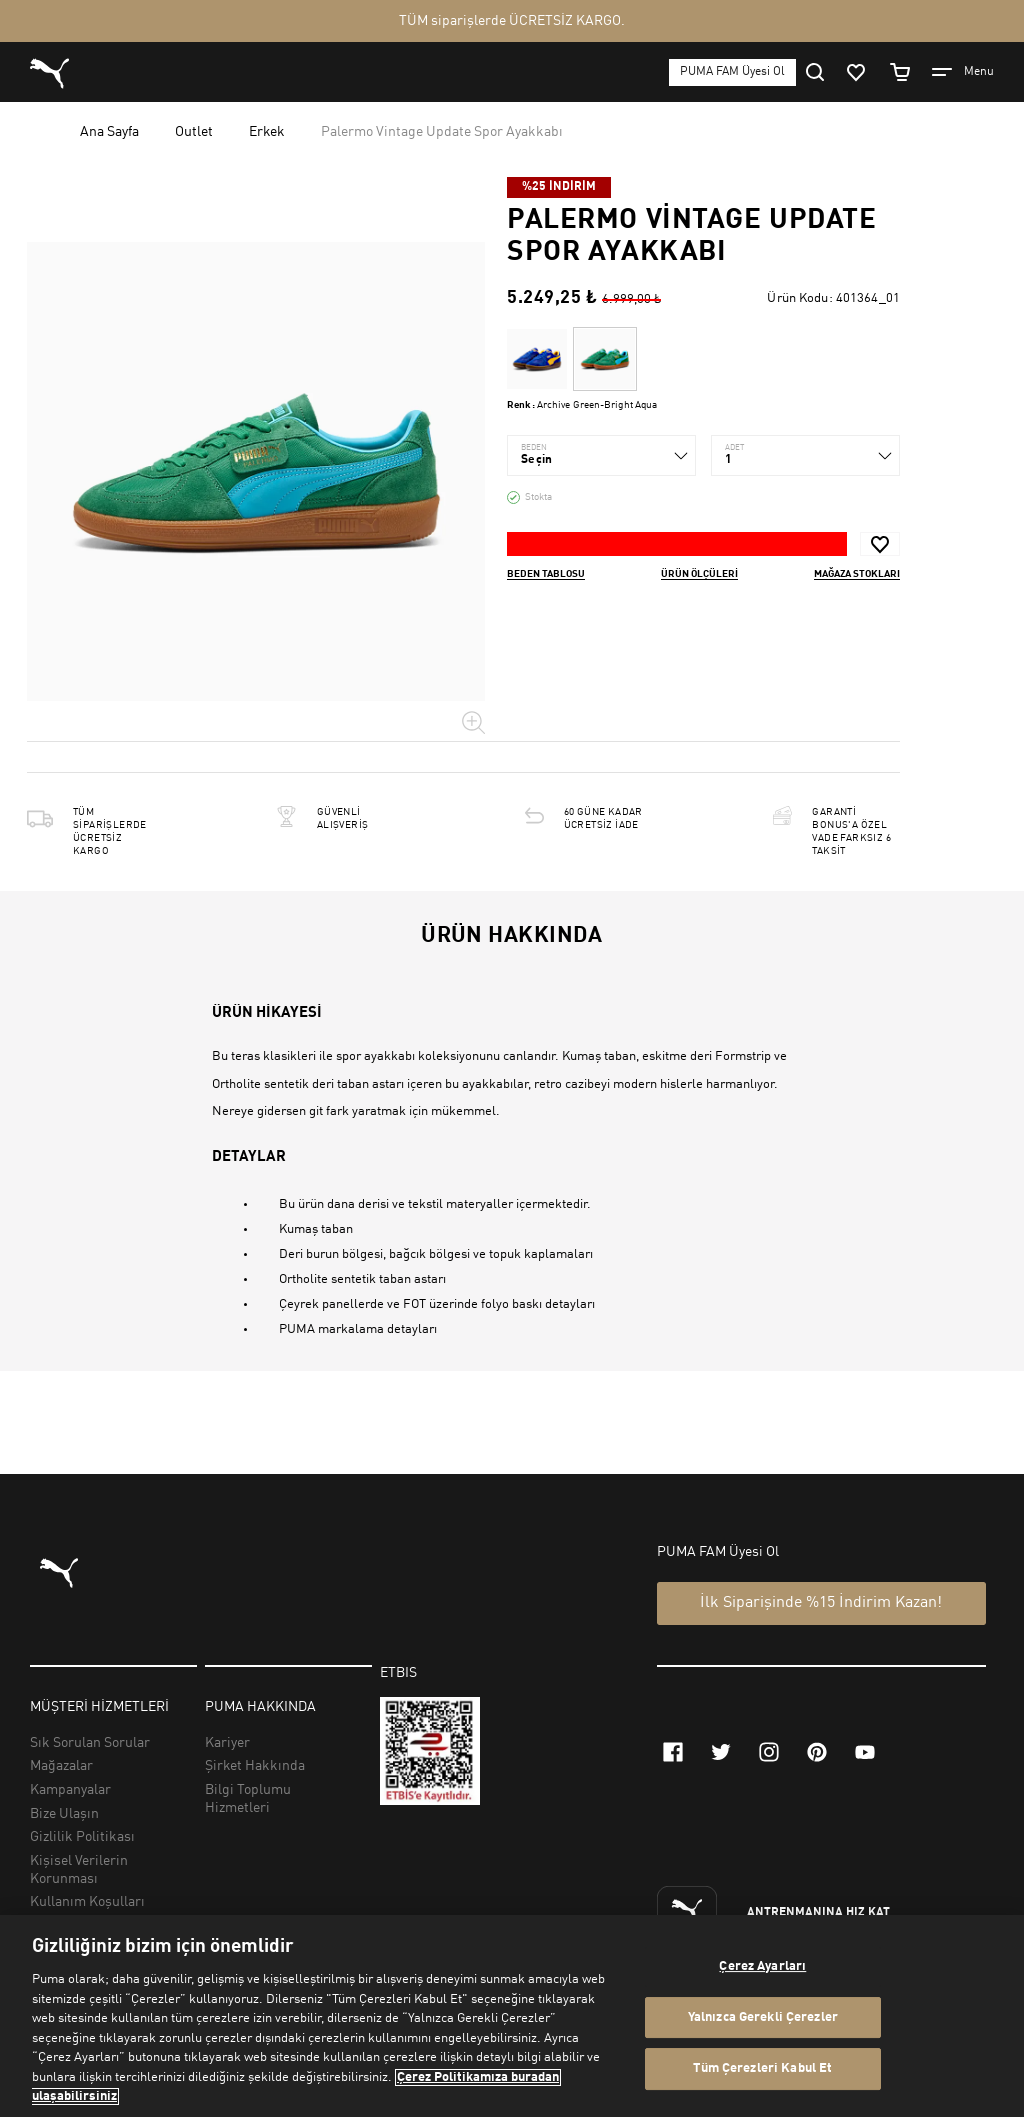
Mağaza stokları (857, 574)
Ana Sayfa (109, 132)
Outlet (194, 132)
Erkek (267, 132)
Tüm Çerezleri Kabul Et (762, 2069)
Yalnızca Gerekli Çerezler (763, 2017)
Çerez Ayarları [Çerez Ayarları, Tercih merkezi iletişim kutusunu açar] (762, 1966)
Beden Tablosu (546, 574)
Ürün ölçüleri (699, 574)
